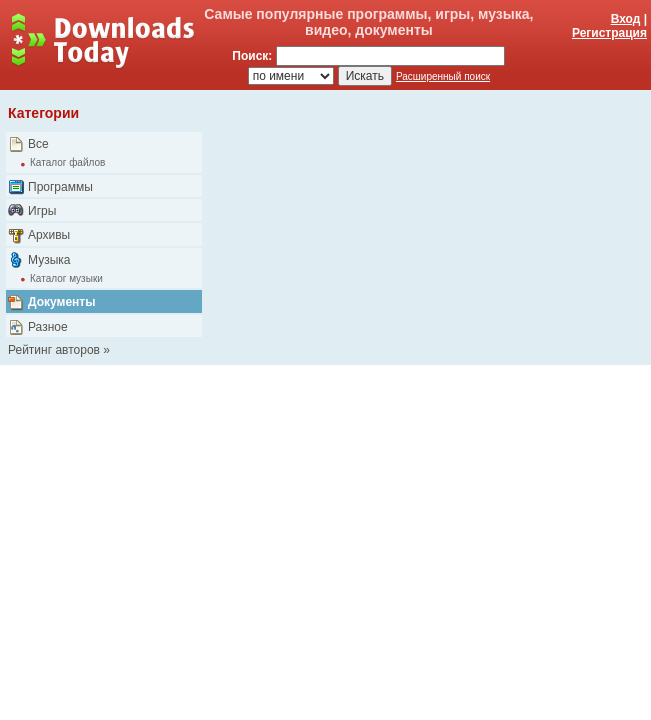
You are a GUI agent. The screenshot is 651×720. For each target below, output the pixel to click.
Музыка (49, 260)
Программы (60, 187)
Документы (61, 302)
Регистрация (609, 33)
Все (38, 144)
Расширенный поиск (443, 76)
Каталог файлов (67, 162)
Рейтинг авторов (54, 350)
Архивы (49, 235)
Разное (48, 327)
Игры (42, 211)
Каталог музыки (66, 278)
